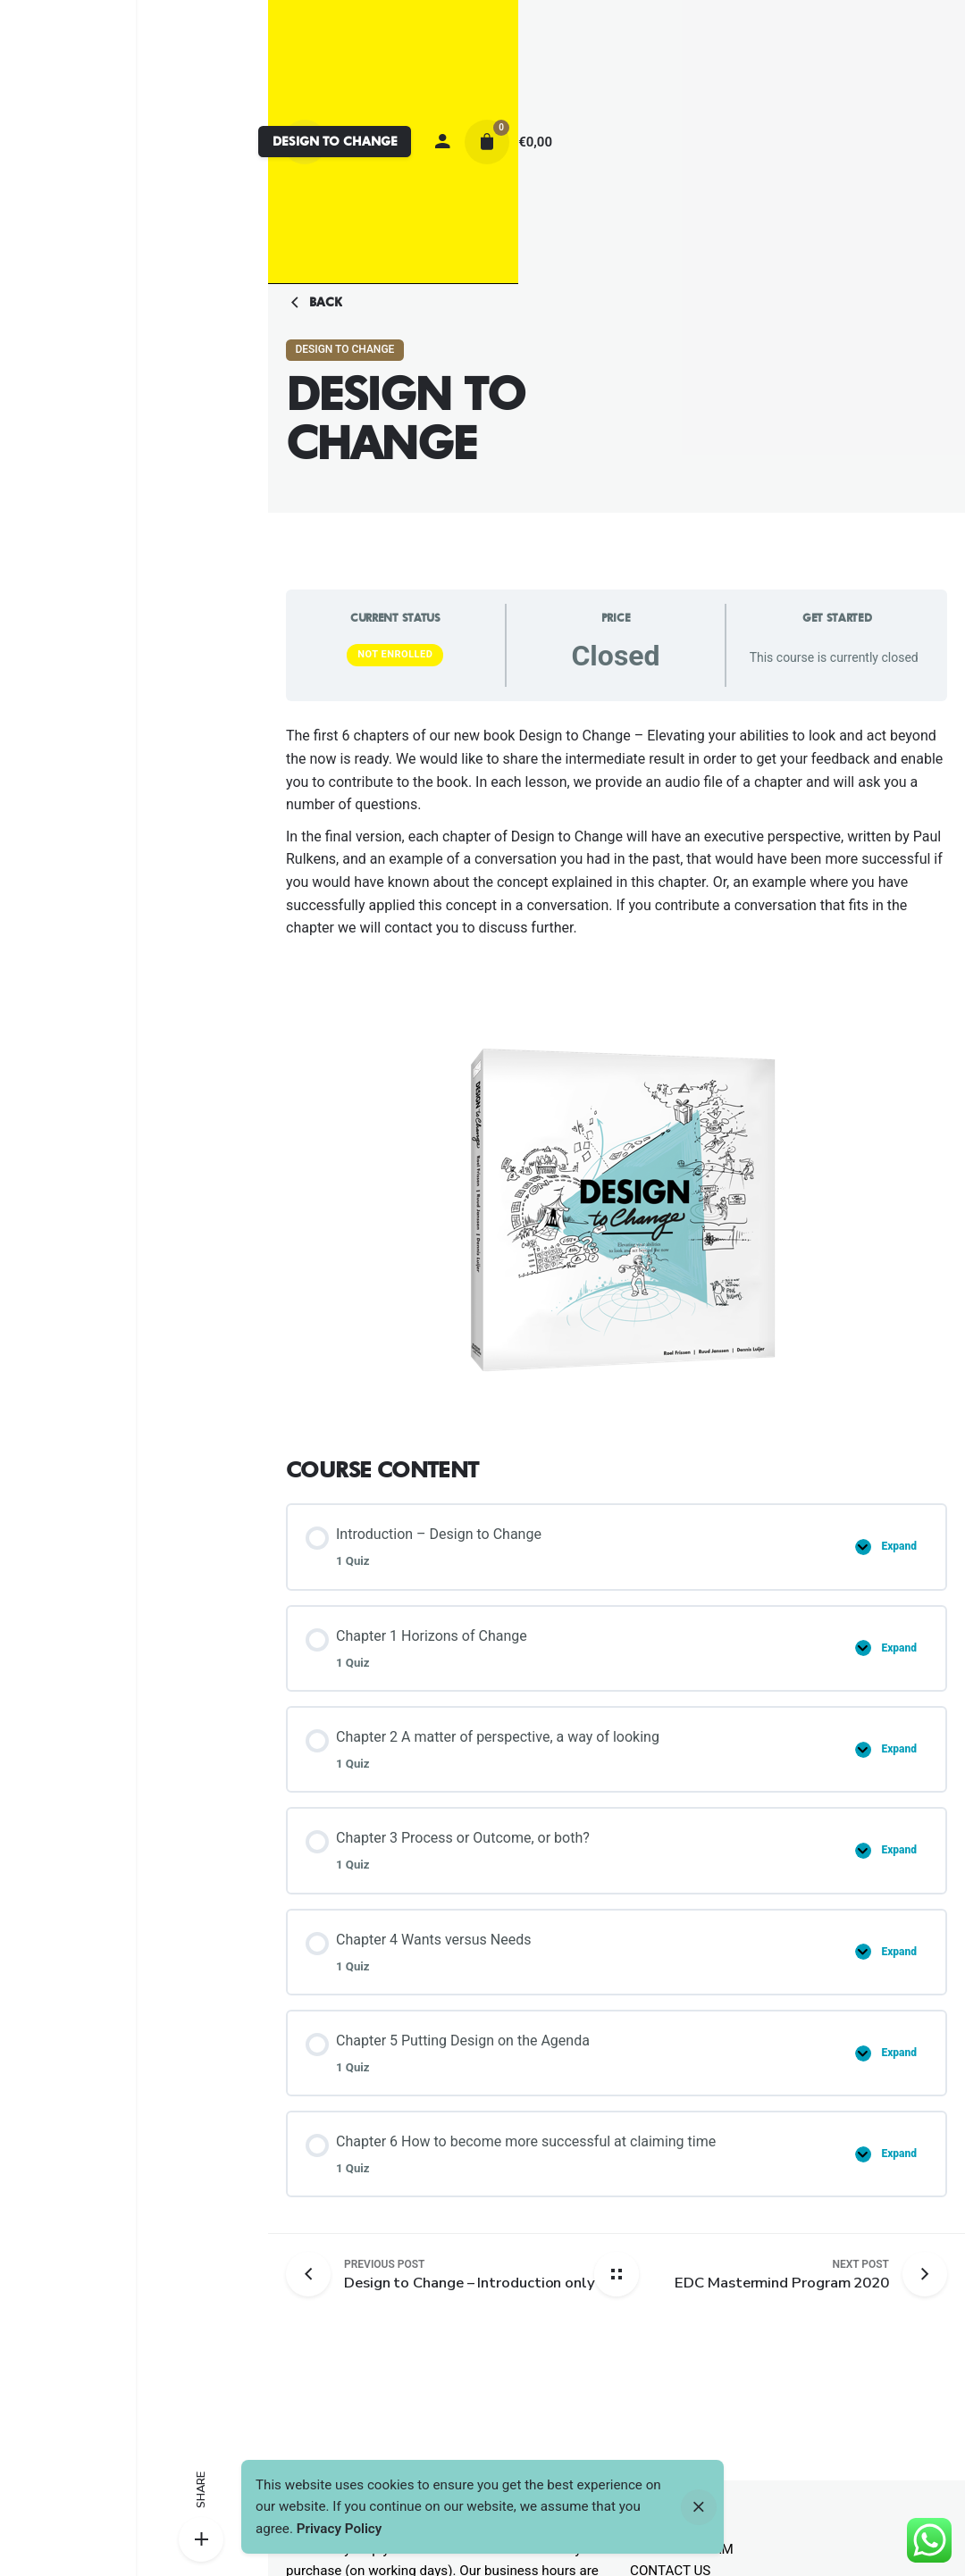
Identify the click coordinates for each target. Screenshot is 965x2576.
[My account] (442, 142)
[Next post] (782, 2275)
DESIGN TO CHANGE (335, 141)
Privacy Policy (339, 2529)
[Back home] (616, 2274)
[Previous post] (315, 2274)
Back (314, 303)
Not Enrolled (394, 654)
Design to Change (344, 349)
